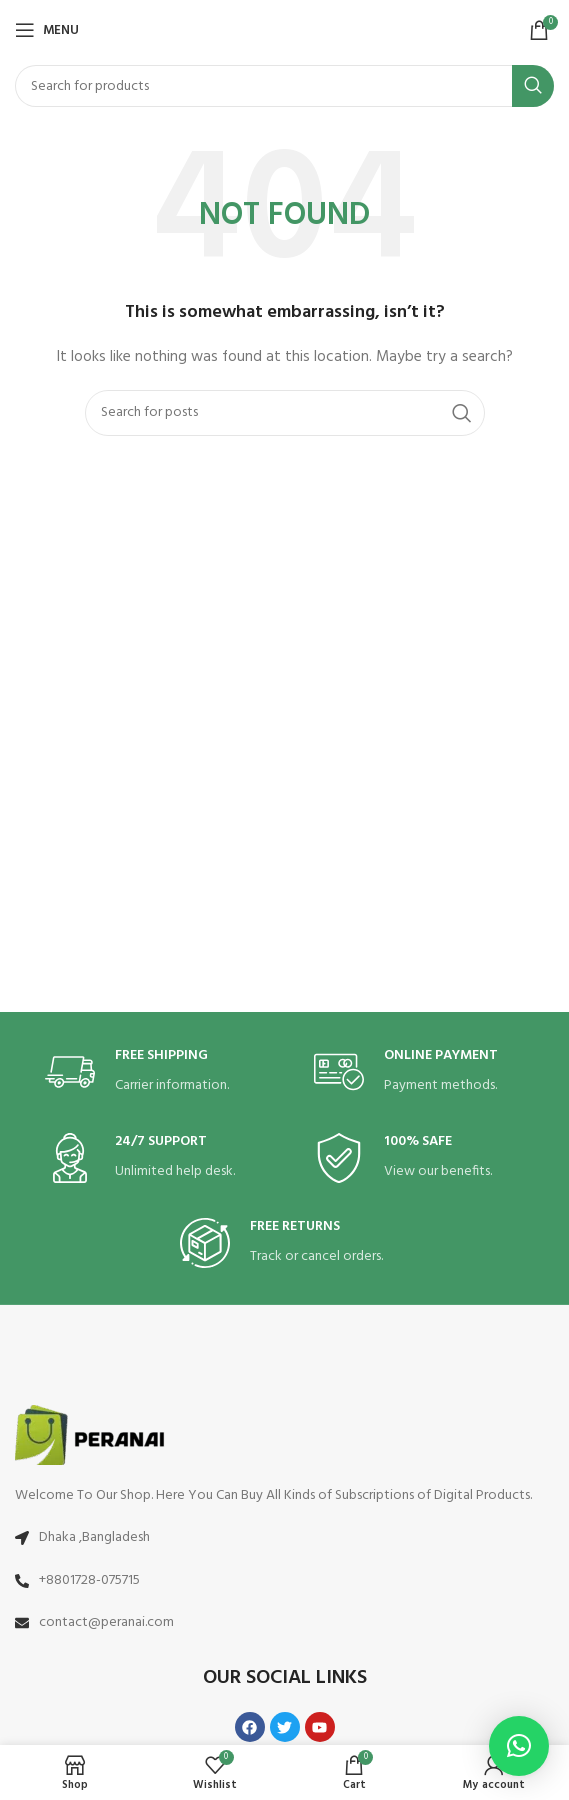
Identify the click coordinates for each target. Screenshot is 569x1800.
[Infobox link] (150, 1072)
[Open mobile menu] (47, 30)
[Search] (284, 86)
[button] (519, 1746)
